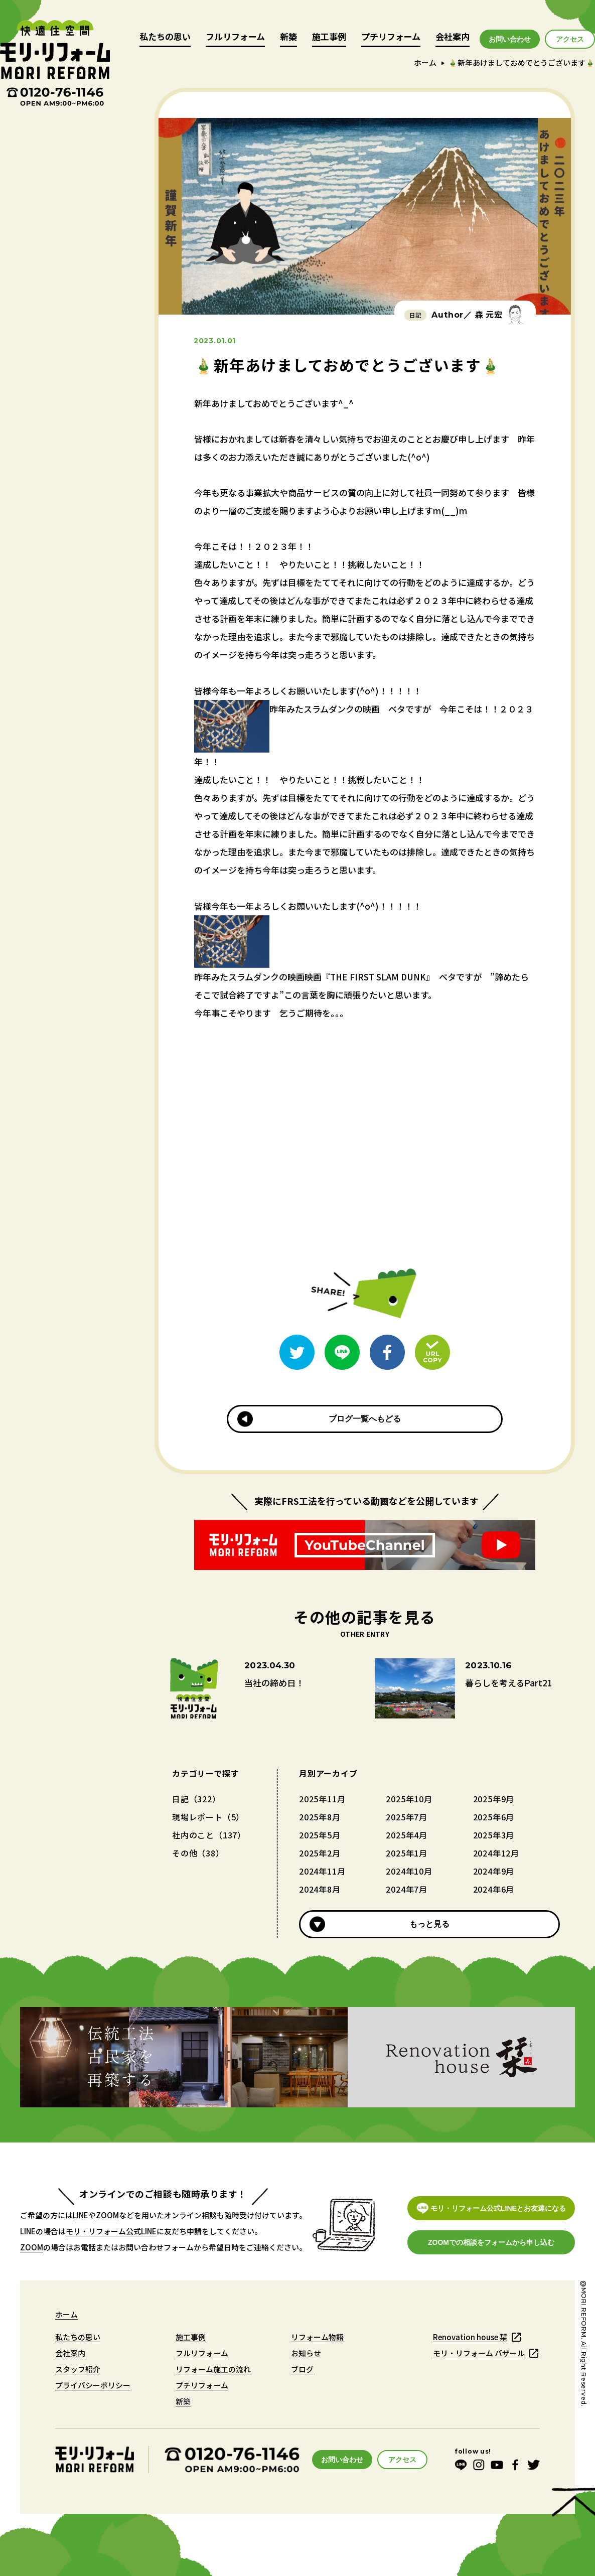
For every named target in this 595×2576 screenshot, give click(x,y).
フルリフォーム (235, 37)
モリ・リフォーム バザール (479, 2353)
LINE (80, 2215)
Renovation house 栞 (470, 2337)
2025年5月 (320, 1835)
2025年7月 (406, 1817)
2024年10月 (409, 1871)
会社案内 (452, 37)
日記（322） (196, 1799)
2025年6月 (494, 1817)
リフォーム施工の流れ (213, 2369)
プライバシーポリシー (92, 2385)
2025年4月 (406, 1835)
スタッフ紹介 (77, 2369)
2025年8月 (320, 1817)
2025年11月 (322, 1799)
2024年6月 (494, 1889)
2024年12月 (496, 1853)
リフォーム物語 (317, 2337)
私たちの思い (165, 37)
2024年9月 (494, 1871)
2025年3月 (494, 1835)
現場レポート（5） (208, 1817)
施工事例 (329, 37)
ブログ (302, 2369)
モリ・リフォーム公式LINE (111, 2231)
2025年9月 (494, 1799)
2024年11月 (322, 1871)
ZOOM (107, 2215)
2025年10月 (409, 1799)
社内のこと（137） (209, 1835)
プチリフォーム (390, 37)
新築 (288, 37)
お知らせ (306, 2353)
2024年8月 (320, 1889)
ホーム (425, 62)
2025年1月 (406, 1853)
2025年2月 (320, 1853)
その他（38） (198, 1853)
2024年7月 (406, 1889)
